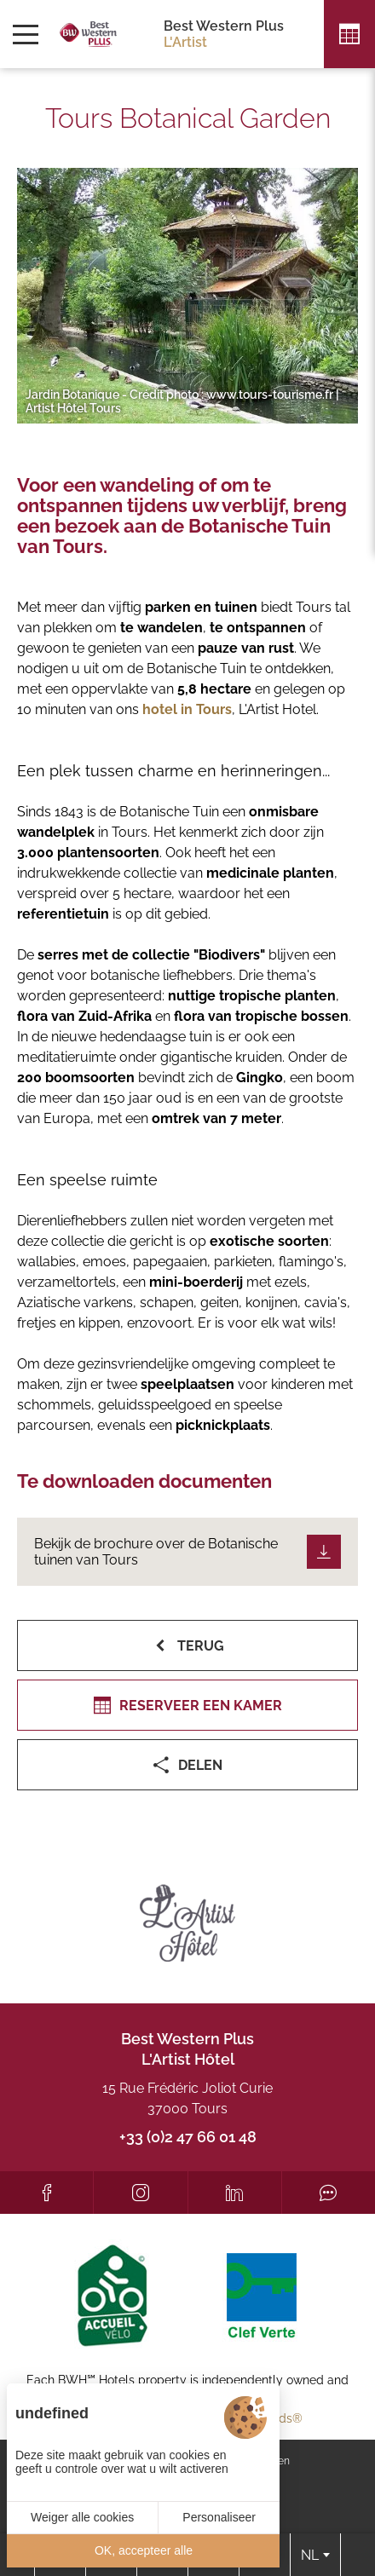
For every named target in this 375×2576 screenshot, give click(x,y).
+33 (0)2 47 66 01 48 (188, 2137)
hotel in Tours (187, 709)
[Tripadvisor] (328, 2192)
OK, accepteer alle (144, 2550)
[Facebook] (46, 2192)
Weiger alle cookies (82, 2517)
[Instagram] (140, 2192)
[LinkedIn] (234, 2192)
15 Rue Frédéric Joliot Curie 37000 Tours (187, 2098)
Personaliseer (219, 2517)
